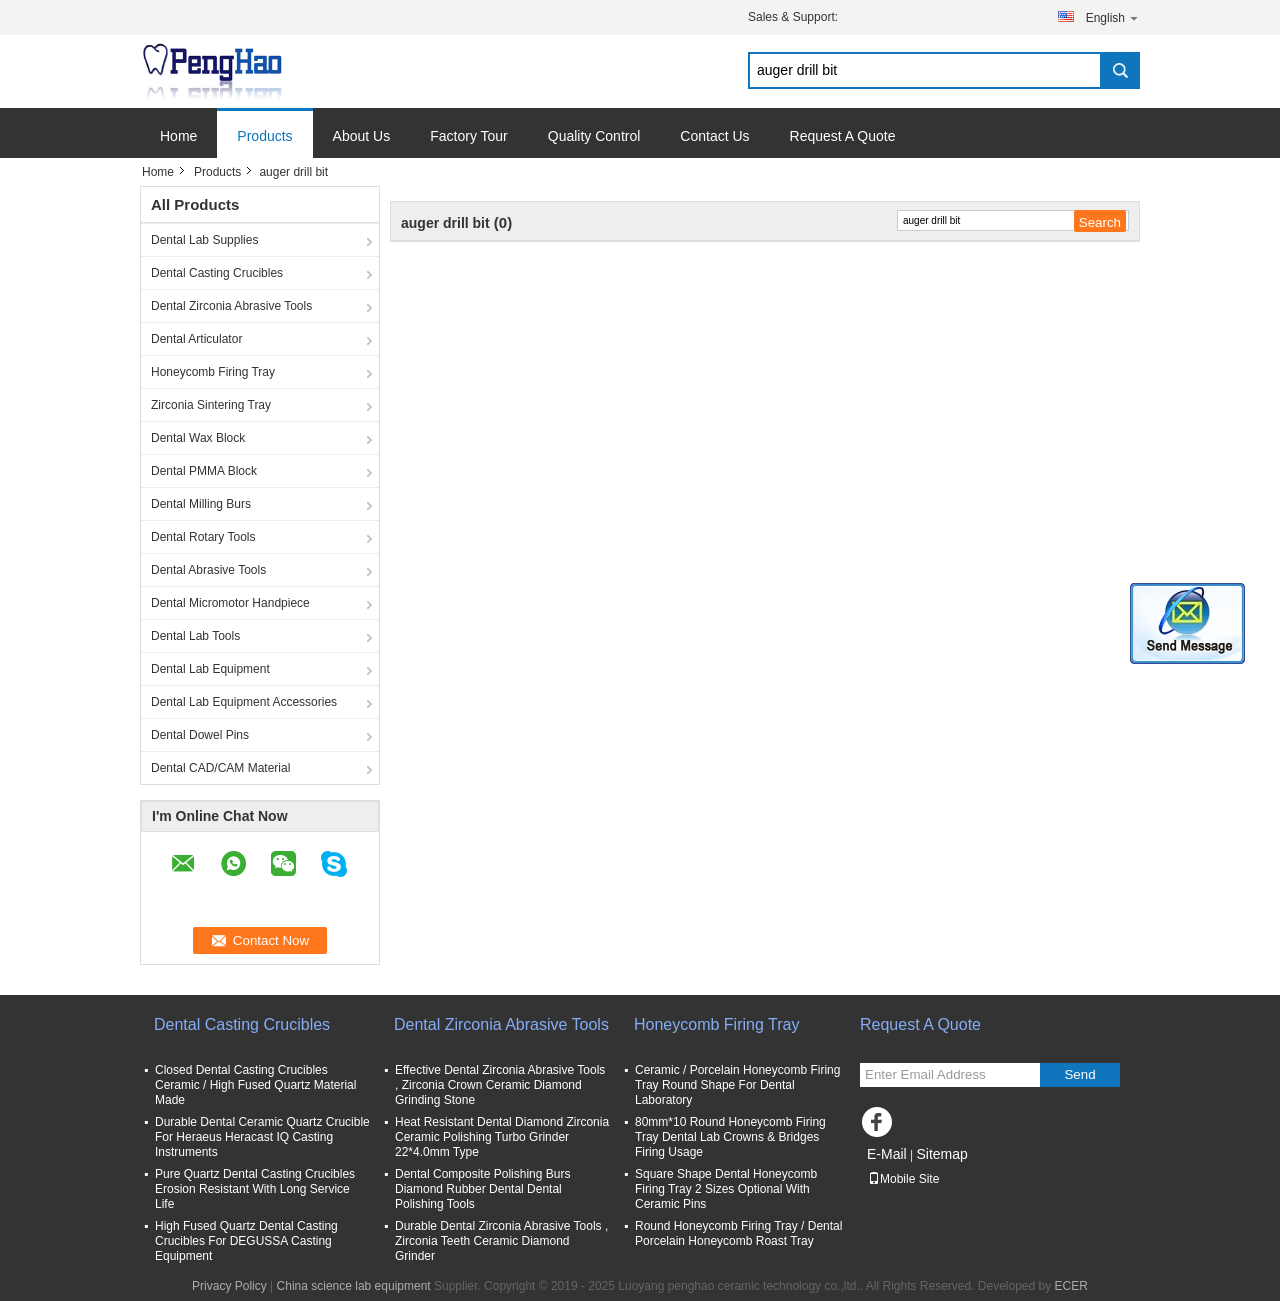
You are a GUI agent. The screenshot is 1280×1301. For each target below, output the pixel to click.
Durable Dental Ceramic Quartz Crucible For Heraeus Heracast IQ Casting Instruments (262, 1137)
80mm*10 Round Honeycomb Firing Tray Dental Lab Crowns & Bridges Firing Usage (730, 1137)
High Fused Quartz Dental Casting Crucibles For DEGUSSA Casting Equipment (246, 1241)
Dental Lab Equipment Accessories (244, 702)
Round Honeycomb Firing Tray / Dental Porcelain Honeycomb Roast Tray (738, 1233)
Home (178, 136)
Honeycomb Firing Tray (213, 372)
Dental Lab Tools (195, 636)
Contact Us (714, 136)
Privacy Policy (229, 1286)
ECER (1071, 1286)
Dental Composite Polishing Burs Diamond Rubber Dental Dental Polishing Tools (482, 1189)
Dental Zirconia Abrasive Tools (231, 306)
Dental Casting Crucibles (217, 273)
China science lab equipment (354, 1286)
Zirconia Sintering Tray (211, 405)
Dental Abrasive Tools (208, 570)
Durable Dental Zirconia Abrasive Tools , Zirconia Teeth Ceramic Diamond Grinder (501, 1241)
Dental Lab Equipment (210, 669)
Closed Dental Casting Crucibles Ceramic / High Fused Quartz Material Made (255, 1085)
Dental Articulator (196, 339)
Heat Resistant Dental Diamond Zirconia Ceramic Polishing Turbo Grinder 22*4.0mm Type (502, 1137)
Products (264, 136)
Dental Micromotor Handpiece (230, 603)
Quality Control (594, 136)
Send (1079, 1074)
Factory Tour (469, 136)
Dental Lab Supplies (204, 240)
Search (1120, 70)
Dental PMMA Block (204, 471)
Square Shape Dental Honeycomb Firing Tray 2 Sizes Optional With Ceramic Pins (726, 1189)
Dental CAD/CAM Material (220, 768)
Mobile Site (903, 1179)
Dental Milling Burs (201, 504)
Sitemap (941, 1154)
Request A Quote (843, 136)
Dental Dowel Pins (200, 735)
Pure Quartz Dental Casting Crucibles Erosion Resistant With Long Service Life (255, 1189)
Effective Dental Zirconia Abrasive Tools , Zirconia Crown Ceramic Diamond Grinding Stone (500, 1085)
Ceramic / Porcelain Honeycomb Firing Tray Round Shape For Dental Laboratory (737, 1085)
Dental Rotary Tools (203, 537)
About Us (362, 136)
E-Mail (887, 1154)
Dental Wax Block (198, 438)
